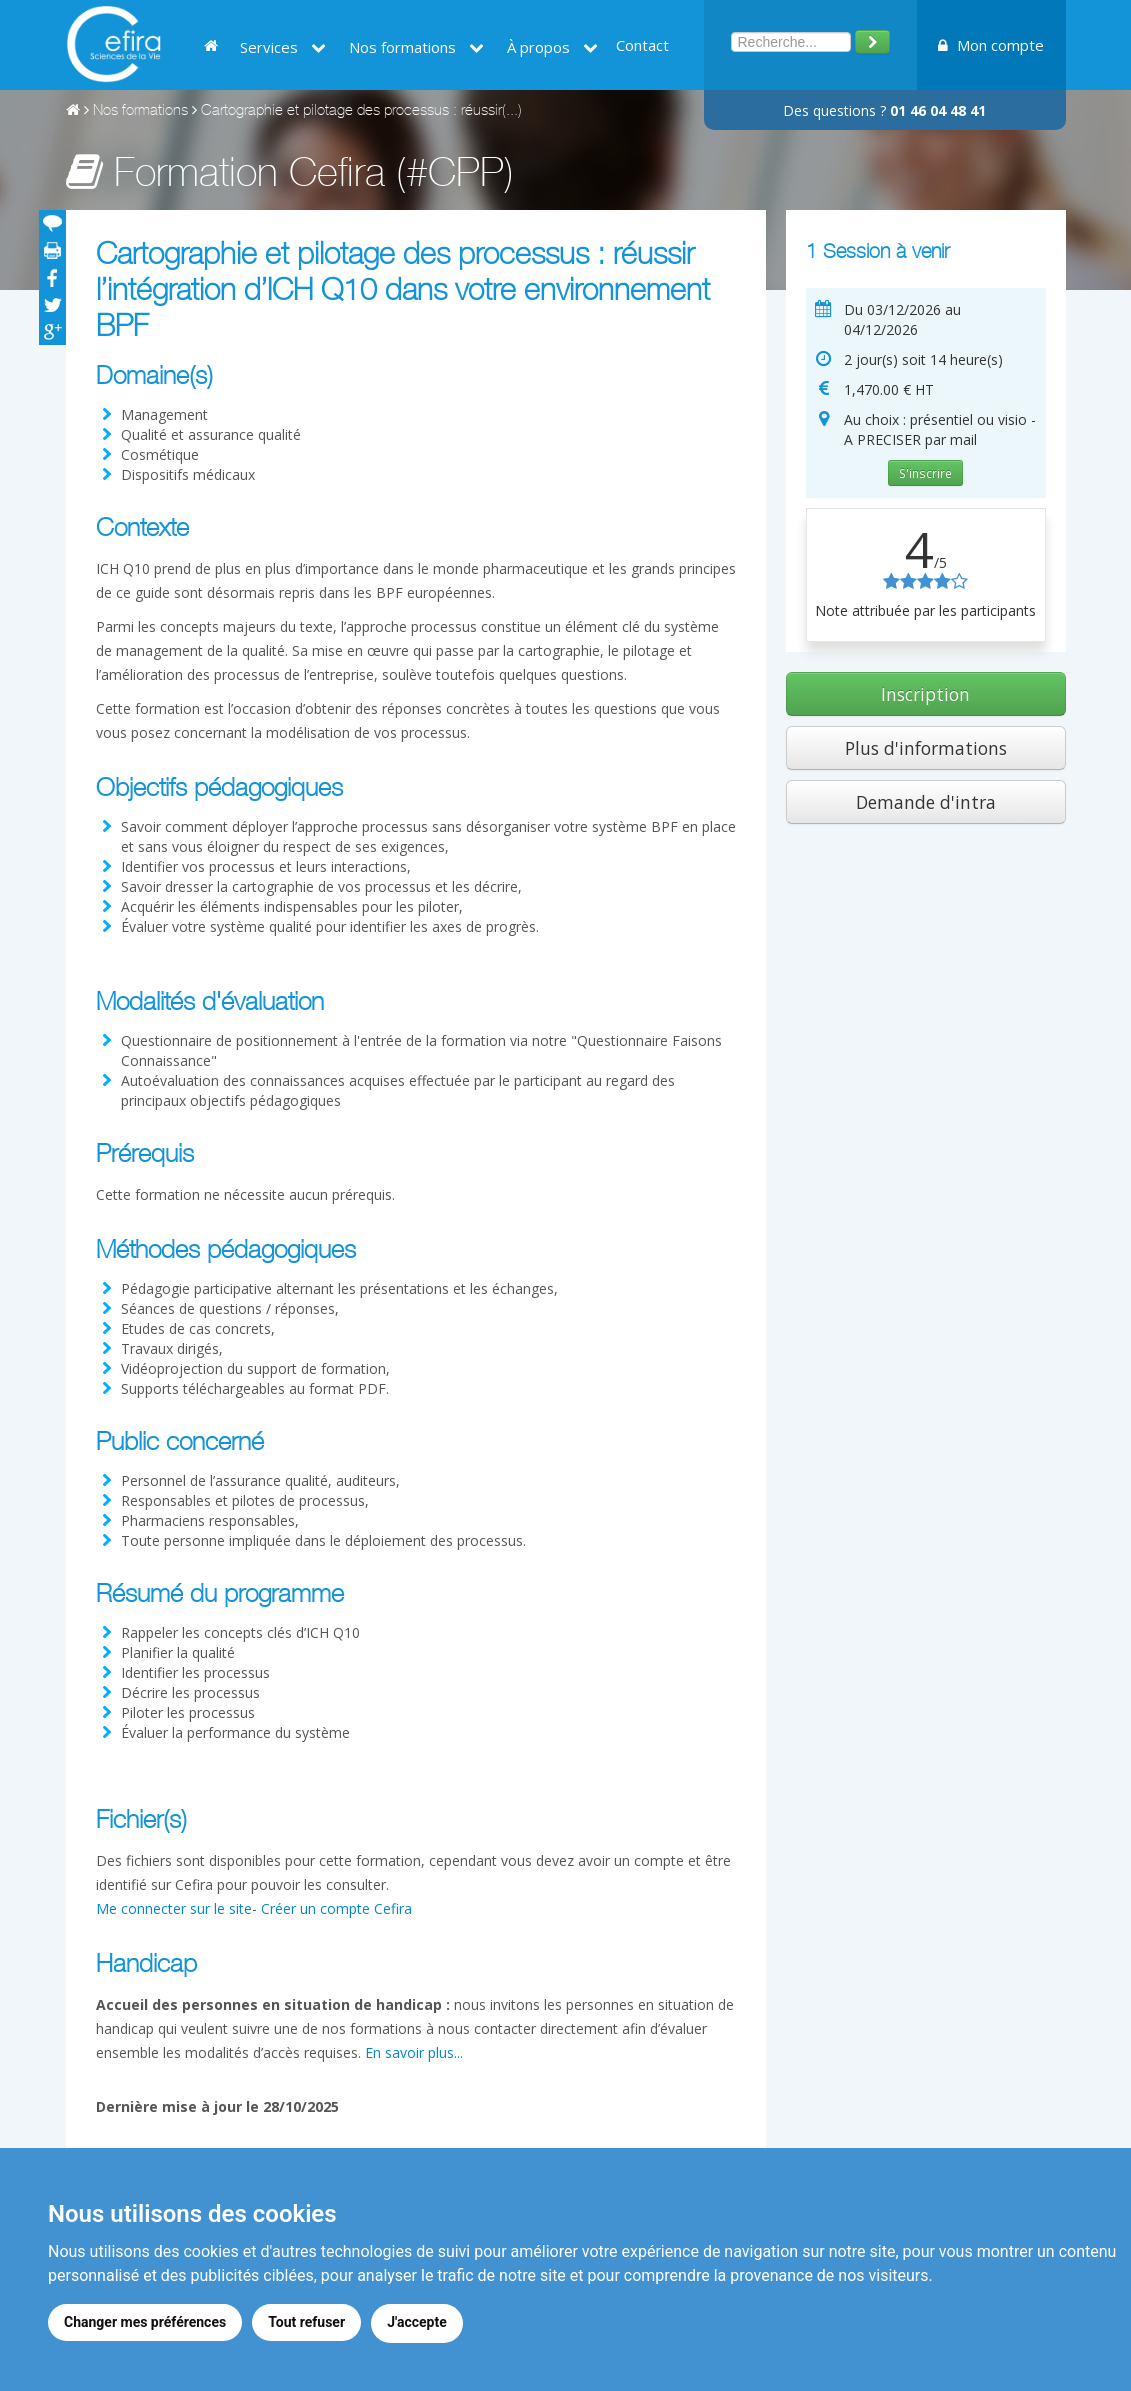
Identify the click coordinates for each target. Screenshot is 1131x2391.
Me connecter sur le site (174, 1908)
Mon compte (991, 45)
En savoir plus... (414, 2052)
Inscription (925, 694)
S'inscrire (925, 473)
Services (283, 47)
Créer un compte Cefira (336, 1908)
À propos (552, 47)
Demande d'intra (926, 802)
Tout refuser (308, 2324)
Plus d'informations (926, 748)
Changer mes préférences (145, 2324)
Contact (642, 45)
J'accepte (421, 2324)
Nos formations (416, 47)
